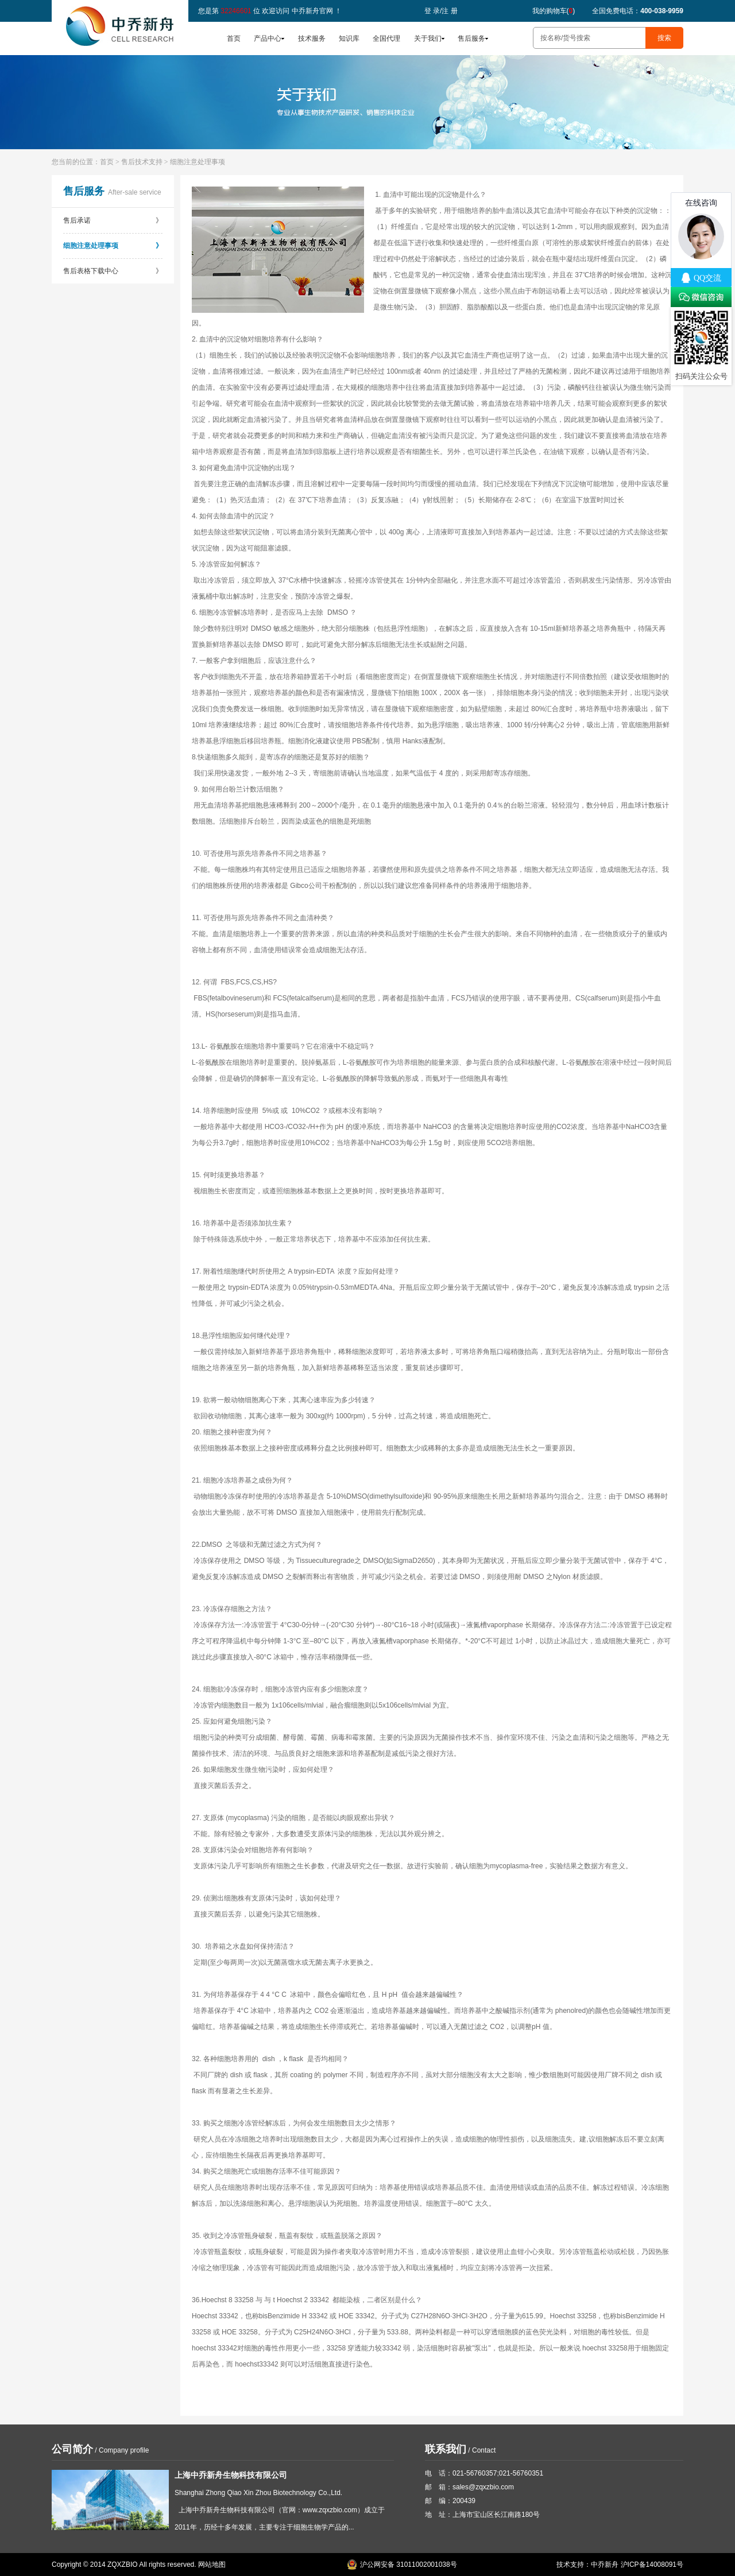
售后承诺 (113, 220)
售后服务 (471, 38)
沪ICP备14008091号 (652, 2565)
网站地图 (212, 2565)
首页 (234, 38)
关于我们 (428, 38)
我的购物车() (553, 11)
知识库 (349, 38)
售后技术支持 (142, 162)
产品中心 (267, 38)
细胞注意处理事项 (113, 245)
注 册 (449, 11)
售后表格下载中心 (113, 271)
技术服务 (312, 38)
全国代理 (386, 38)
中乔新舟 (604, 2565)
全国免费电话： (637, 11)
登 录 (432, 11)
